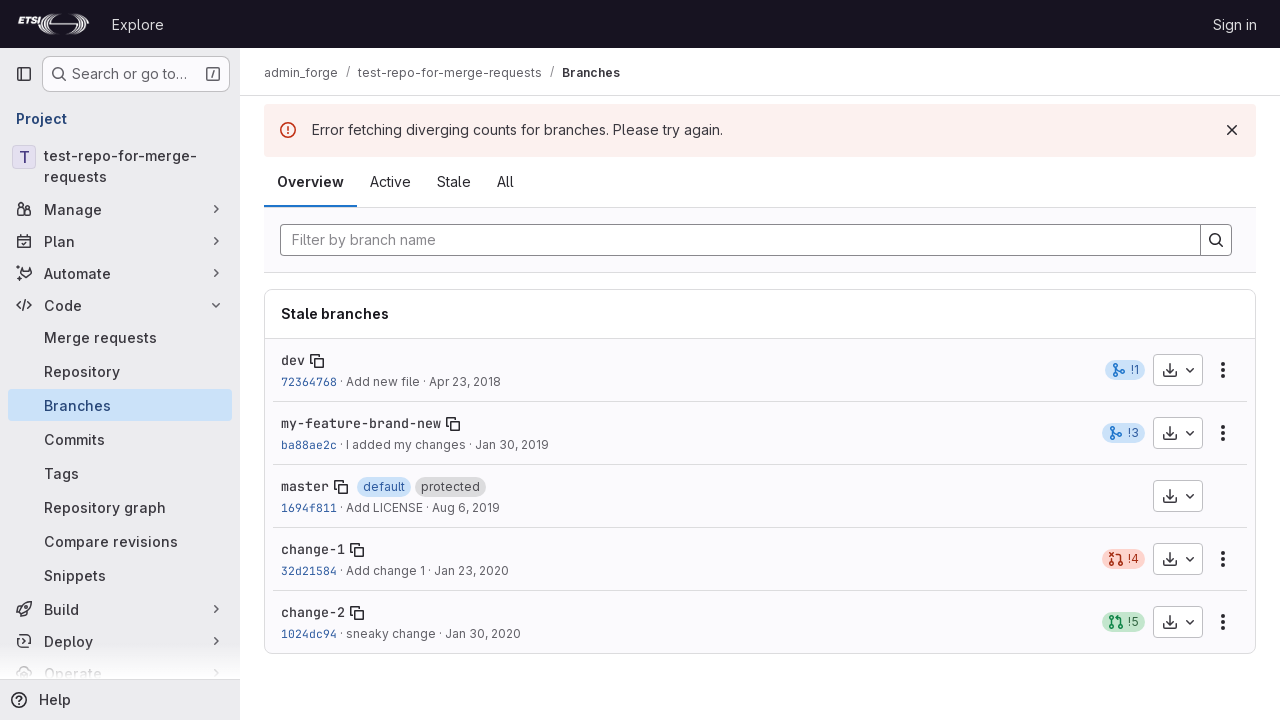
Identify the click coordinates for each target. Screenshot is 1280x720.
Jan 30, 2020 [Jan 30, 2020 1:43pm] (483, 633)
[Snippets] (120, 575)
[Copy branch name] (317, 361)
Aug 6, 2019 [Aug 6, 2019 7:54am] (466, 507)
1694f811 (309, 507)
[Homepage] (53, 24)
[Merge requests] (120, 337)
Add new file (383, 381)
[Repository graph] (120, 507)
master (305, 486)
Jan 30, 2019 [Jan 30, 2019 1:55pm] (512, 444)
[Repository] (120, 371)
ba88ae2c (309, 444)
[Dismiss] (1232, 130)
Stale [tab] (454, 181)
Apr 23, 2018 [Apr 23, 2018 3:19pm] (465, 381)
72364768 (309, 381)
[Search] (1216, 240)
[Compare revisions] (120, 541)
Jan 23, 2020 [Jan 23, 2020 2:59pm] (471, 570)
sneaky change (391, 633)
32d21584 (309, 570)
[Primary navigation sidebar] (24, 74)
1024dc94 (309, 633)
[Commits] (120, 439)
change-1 (313, 549)
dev (293, 360)
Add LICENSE (384, 507)
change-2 (313, 612)
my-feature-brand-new (361, 423)
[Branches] (120, 405)
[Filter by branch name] (740, 240)
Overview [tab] (310, 181)
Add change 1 (385, 570)
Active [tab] (390, 181)
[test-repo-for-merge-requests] (120, 166)
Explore (138, 24)
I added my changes (406, 444)
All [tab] (505, 181)
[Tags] (120, 473)
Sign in (1235, 24)
